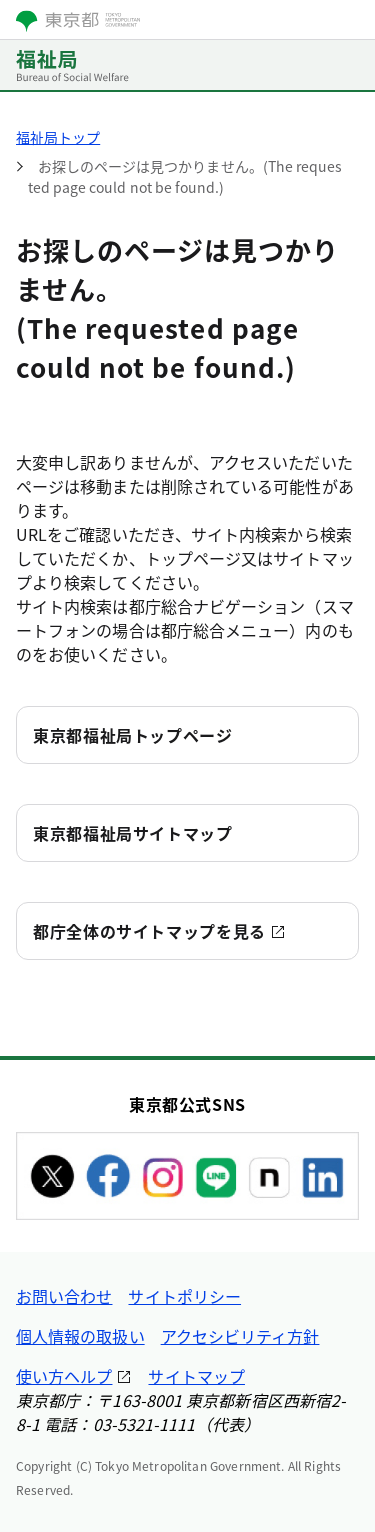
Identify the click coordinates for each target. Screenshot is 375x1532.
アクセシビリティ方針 (240, 1336)
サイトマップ (196, 1376)
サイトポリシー (184, 1296)
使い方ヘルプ (64, 1376)
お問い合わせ (64, 1296)
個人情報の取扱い (80, 1336)
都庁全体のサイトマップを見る (149, 931)
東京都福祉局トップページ (133, 735)
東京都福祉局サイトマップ (133, 833)
